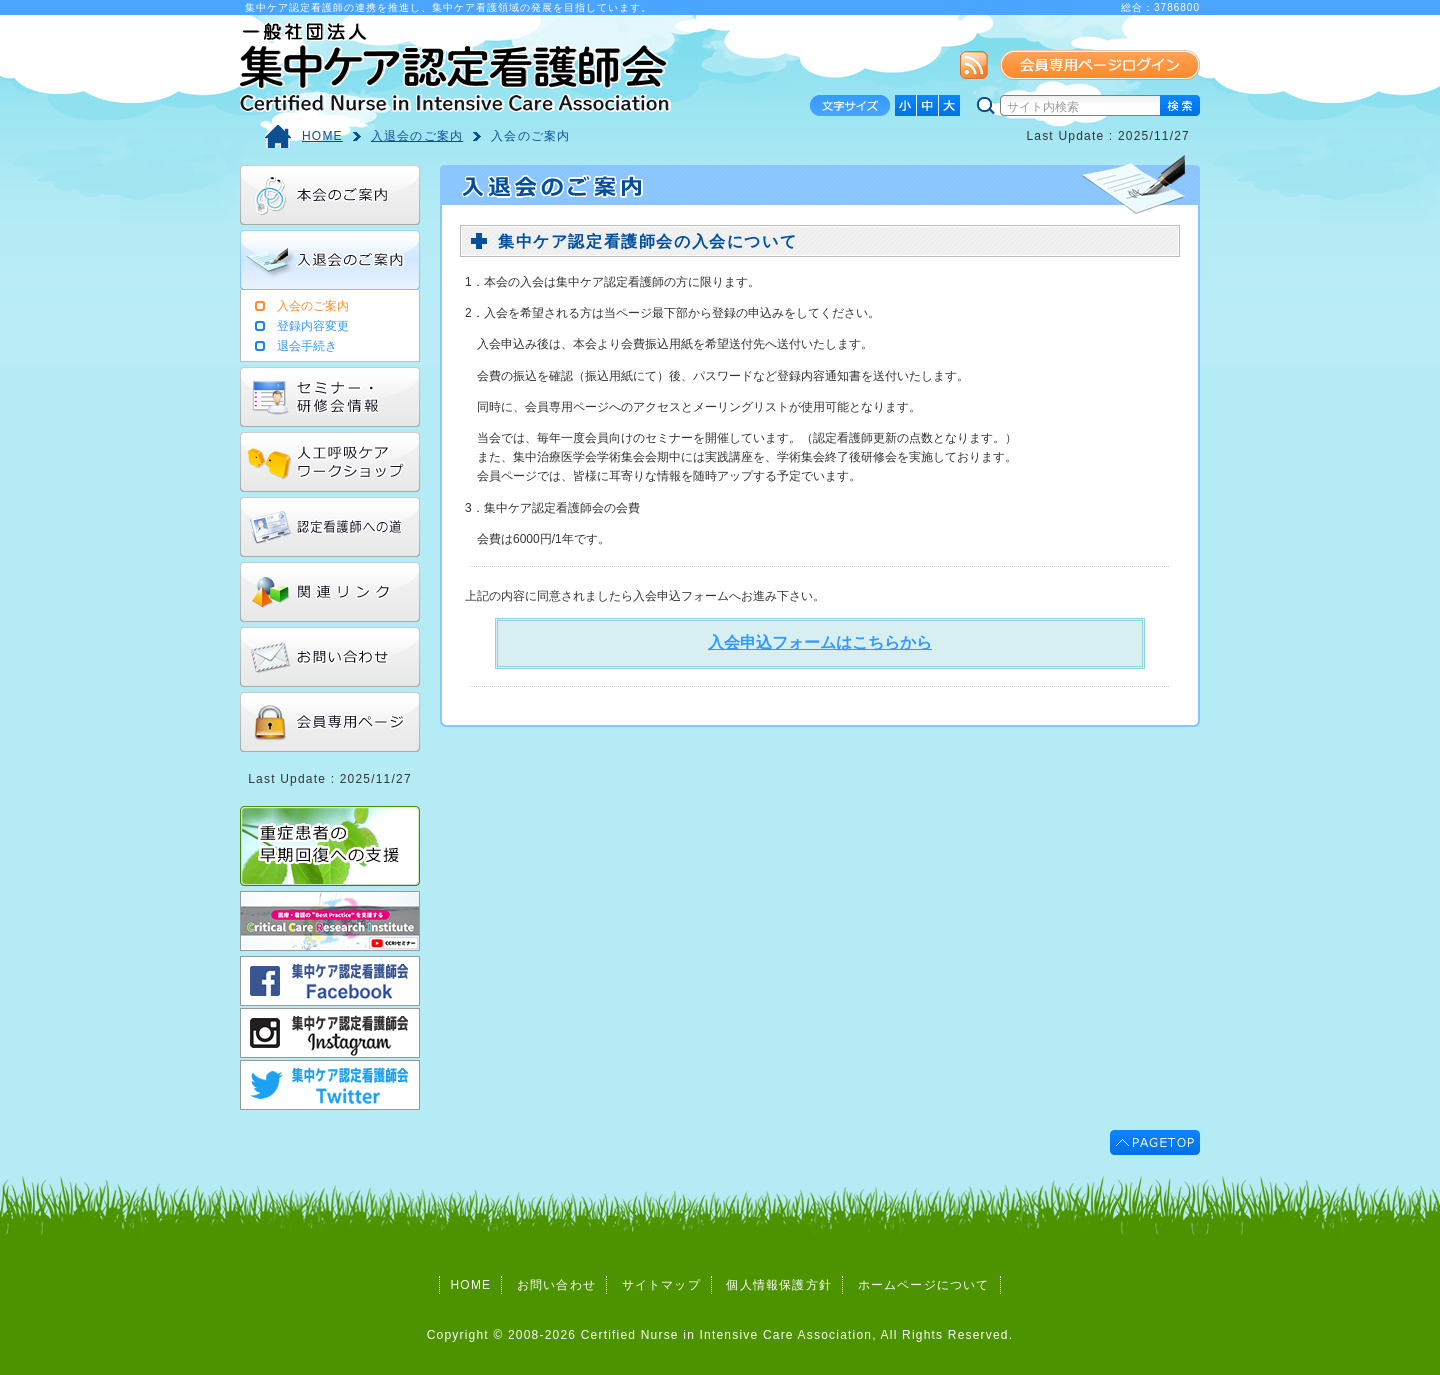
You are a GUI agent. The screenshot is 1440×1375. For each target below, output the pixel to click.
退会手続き (307, 346)
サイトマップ (661, 1285)
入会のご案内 (530, 136)
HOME (322, 136)
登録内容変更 (313, 326)
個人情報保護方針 (779, 1285)
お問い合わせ (556, 1285)
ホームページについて (924, 1285)
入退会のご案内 (417, 136)
